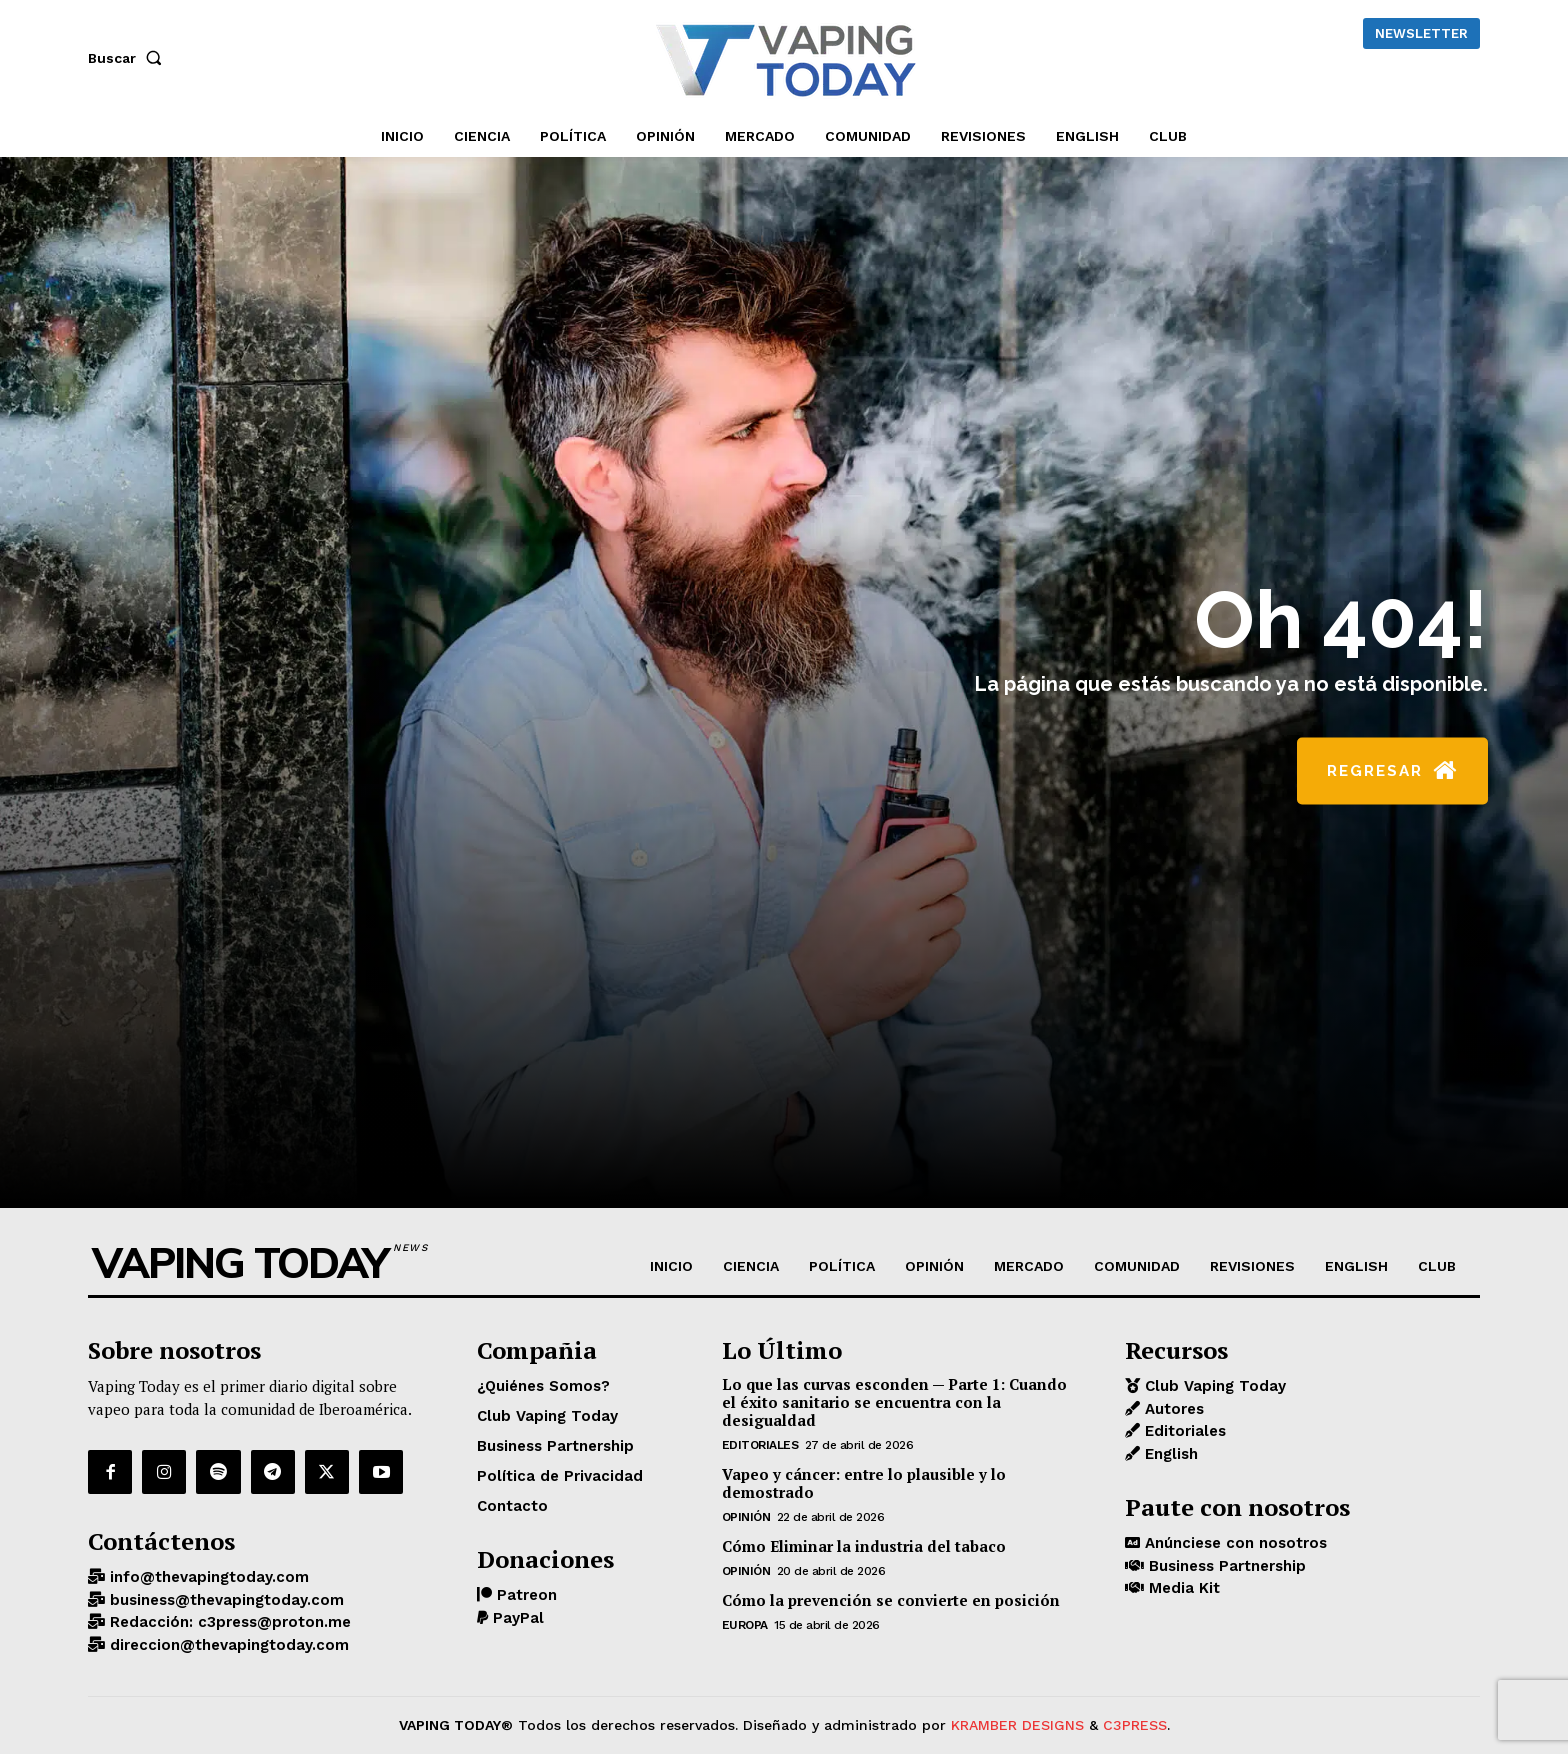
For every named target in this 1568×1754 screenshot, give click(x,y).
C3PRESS (1135, 1725)
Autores (1172, 1409)
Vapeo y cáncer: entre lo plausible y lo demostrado (864, 1483)
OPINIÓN (746, 1517)
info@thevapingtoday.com (207, 1577)
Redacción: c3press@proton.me (228, 1622)
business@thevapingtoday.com (224, 1600)
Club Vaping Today (1213, 1386)
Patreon (524, 1595)
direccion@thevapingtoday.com (227, 1645)
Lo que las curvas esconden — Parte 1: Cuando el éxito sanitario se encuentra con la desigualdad (894, 1402)
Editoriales (760, 1445)
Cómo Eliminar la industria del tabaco (864, 1546)
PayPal (516, 1618)
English (1169, 1454)
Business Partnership (1225, 1566)
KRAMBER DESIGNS (1017, 1725)
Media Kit (1182, 1588)
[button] (129, 58)
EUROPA (745, 1625)
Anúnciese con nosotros (1233, 1543)
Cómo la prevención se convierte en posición (891, 1600)
